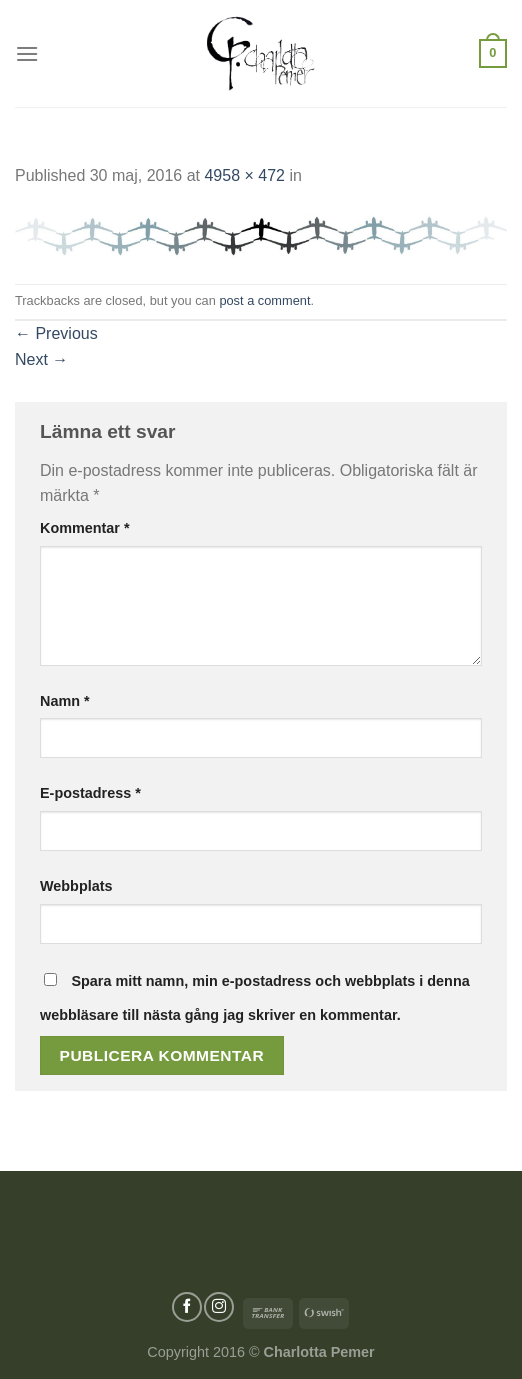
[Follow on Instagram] (219, 1307)
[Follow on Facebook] (187, 1307)
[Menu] (27, 53)
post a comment (264, 300)
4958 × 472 (244, 175)
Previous (56, 333)
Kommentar (85, 528)
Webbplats (76, 886)
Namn (65, 701)
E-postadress (90, 793)
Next (41, 359)
